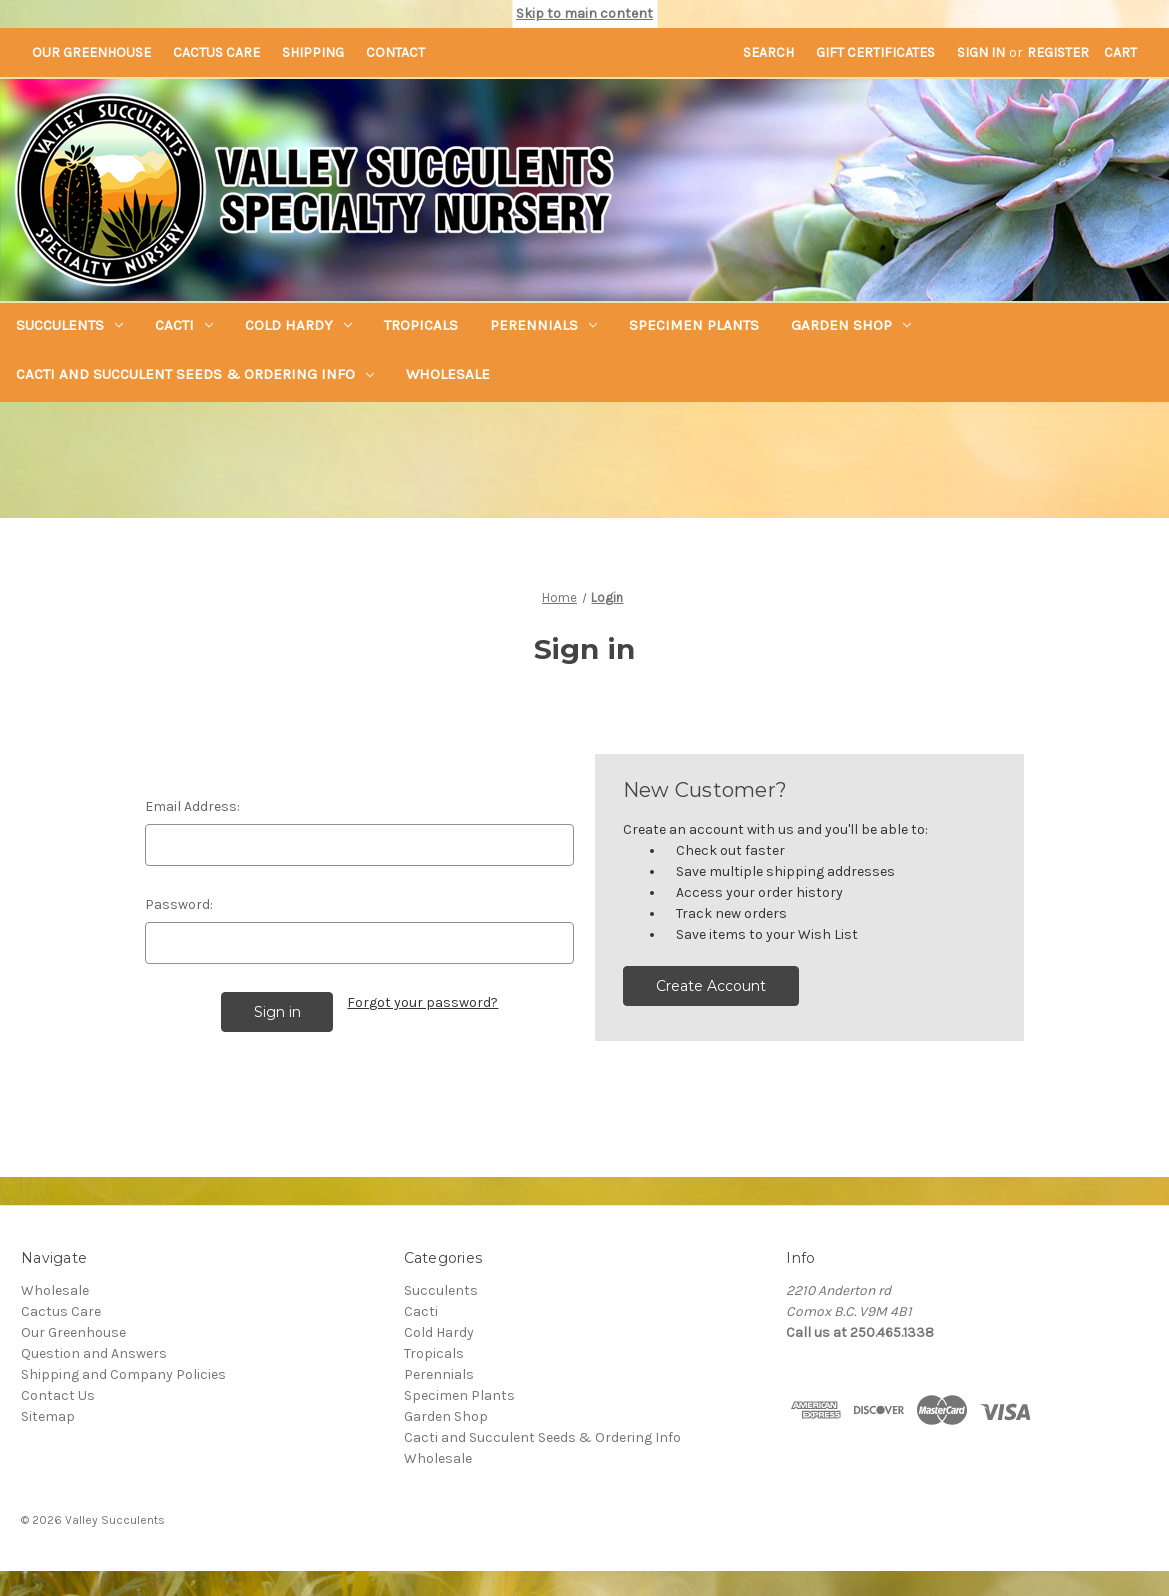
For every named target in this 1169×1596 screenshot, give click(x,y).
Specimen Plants (694, 325)
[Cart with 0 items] (1120, 52)
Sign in (981, 52)
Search (768, 52)
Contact (395, 52)
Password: (179, 904)
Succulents (69, 325)
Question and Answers (94, 1350)
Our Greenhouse (91, 52)
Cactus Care (216, 52)
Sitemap (48, 1413)
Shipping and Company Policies (123, 1371)
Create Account (711, 986)
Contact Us (58, 1392)
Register (1058, 52)
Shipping (313, 52)
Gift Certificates (875, 52)
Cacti (184, 325)
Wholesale (448, 374)
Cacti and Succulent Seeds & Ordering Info (195, 374)
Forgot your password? (422, 1002)
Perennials (543, 325)
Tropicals (421, 325)
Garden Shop (851, 325)
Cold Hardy (298, 325)
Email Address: (192, 806)
